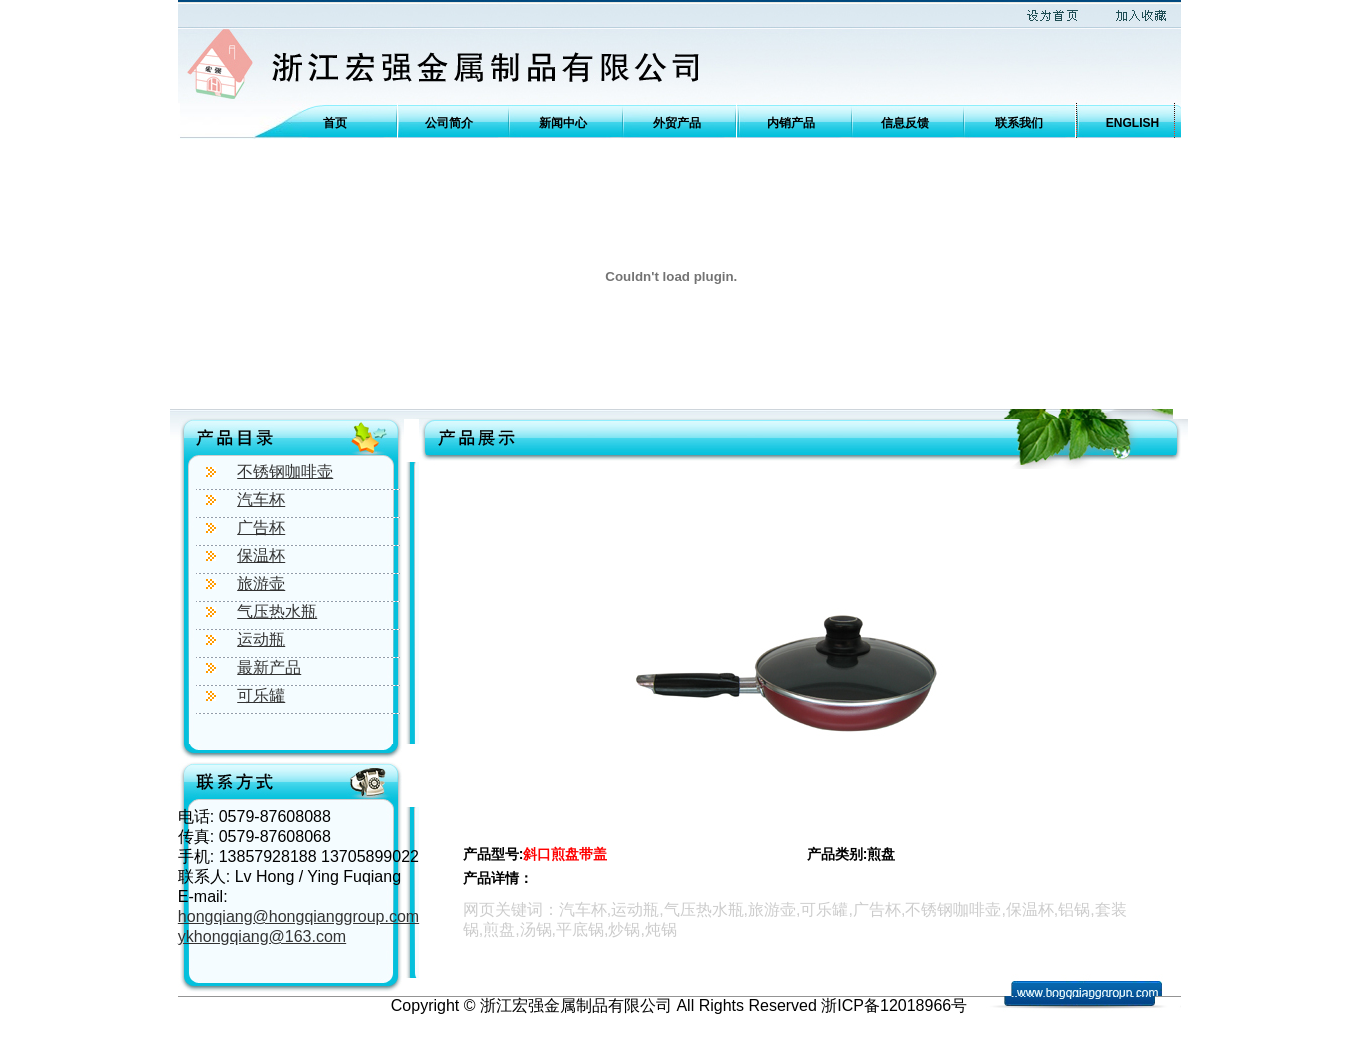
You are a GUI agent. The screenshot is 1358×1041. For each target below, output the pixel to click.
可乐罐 (261, 695)
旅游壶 (261, 583)
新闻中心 (563, 123)
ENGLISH (1132, 123)
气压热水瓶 (277, 611)
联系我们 (1019, 123)
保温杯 (261, 555)
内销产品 (791, 123)
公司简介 (449, 123)
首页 (335, 123)
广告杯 (261, 527)
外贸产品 (677, 123)
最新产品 (269, 667)
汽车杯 (261, 499)
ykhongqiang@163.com (262, 936)
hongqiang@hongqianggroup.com (298, 916)
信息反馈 (905, 123)
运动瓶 (261, 639)
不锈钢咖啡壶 (285, 471)
